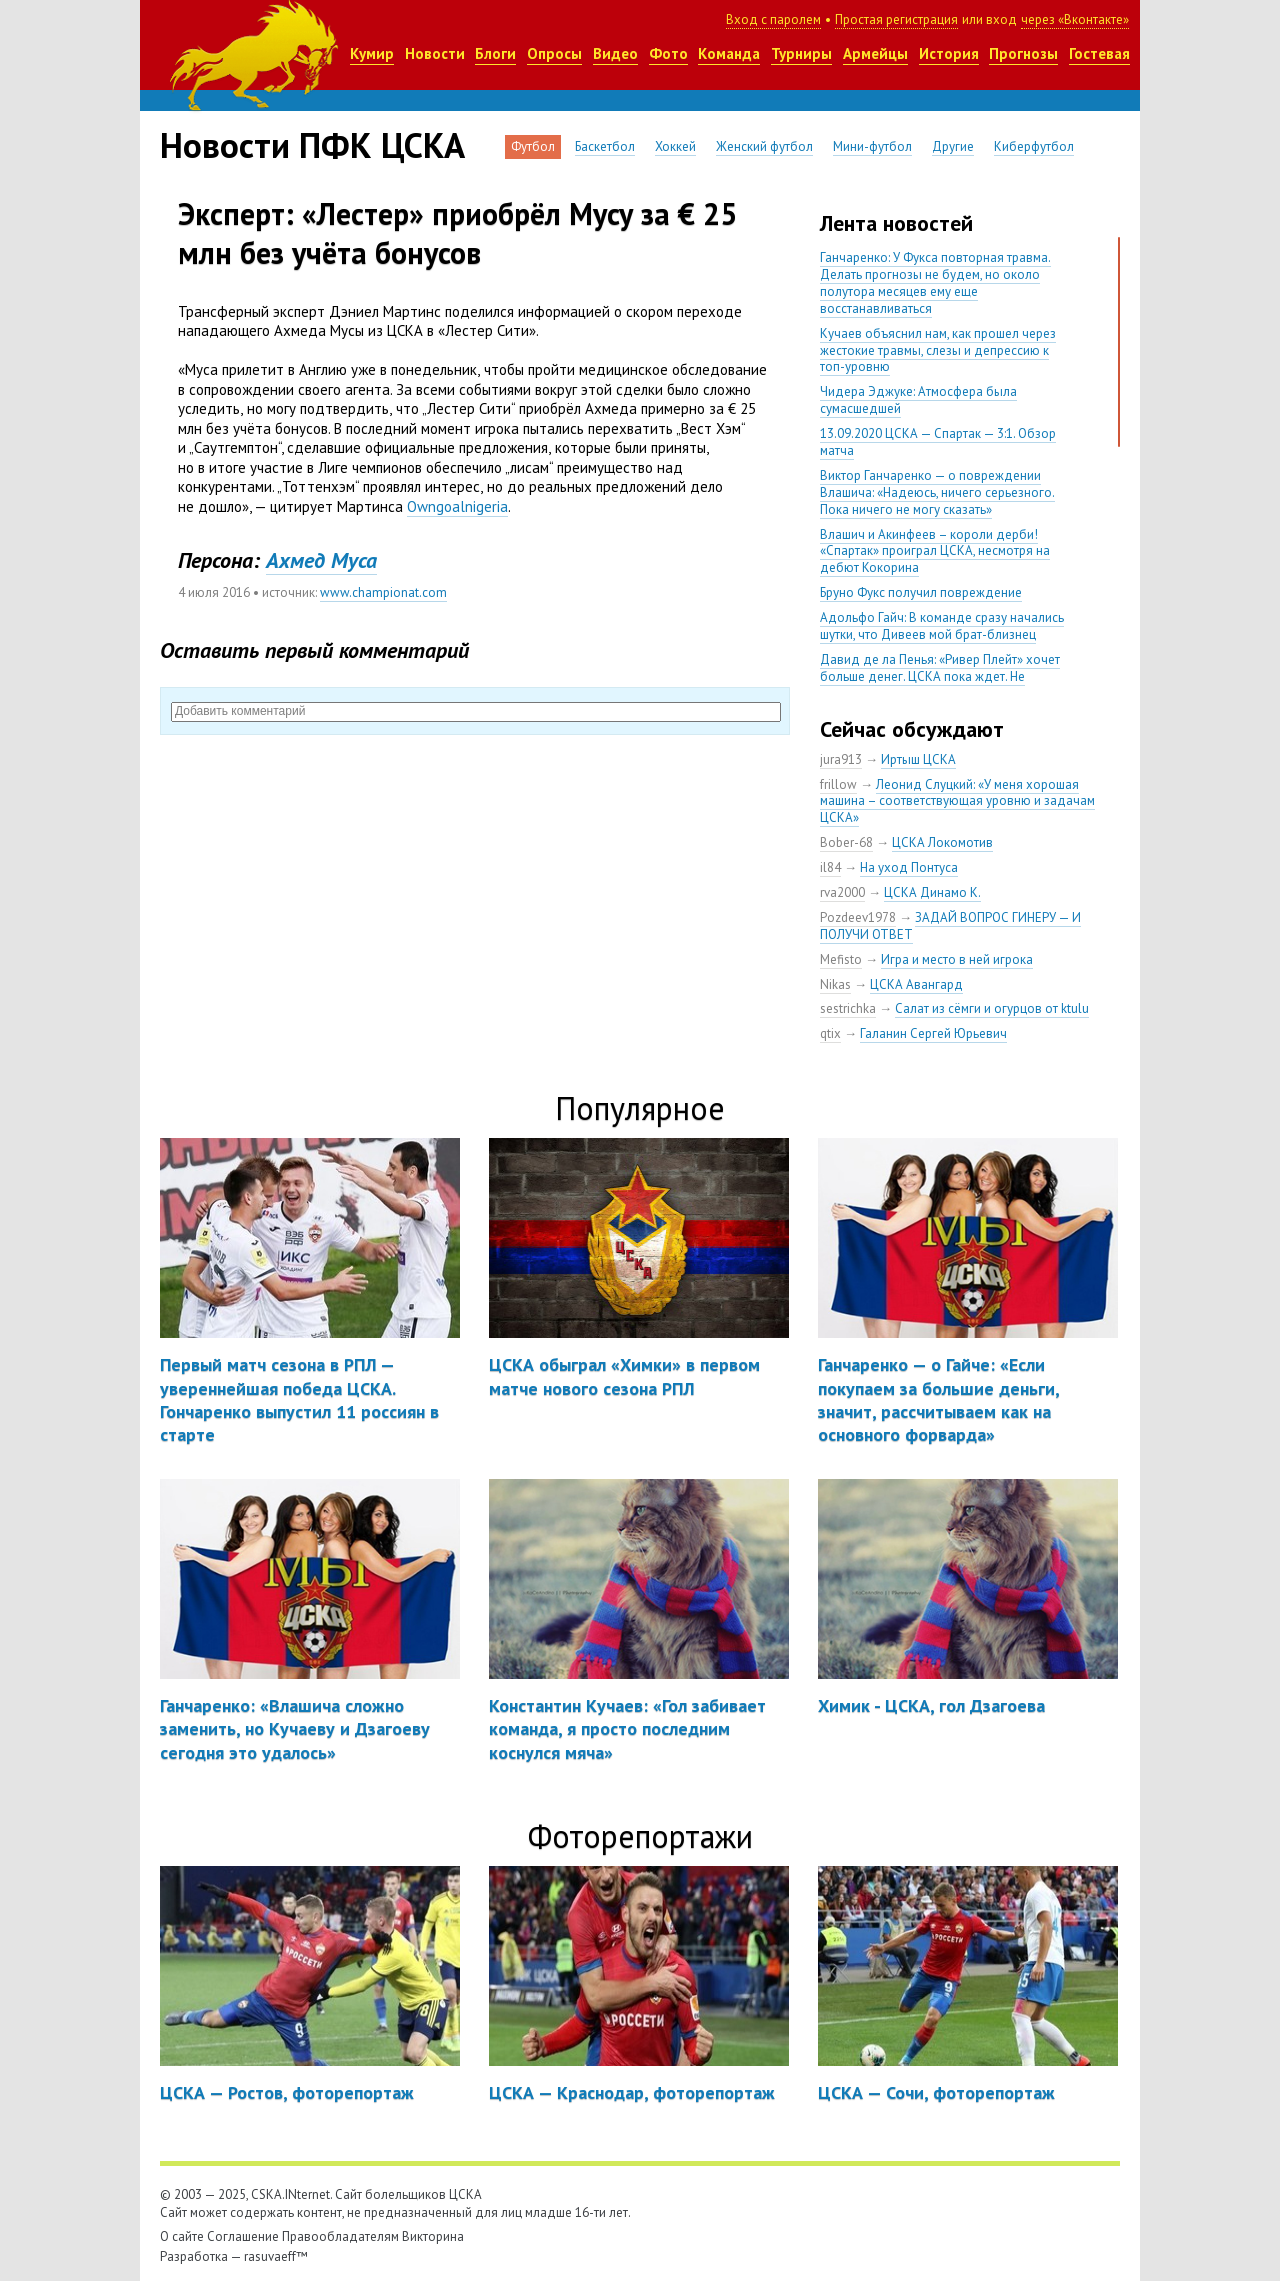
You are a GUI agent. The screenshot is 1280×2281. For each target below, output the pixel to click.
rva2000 (842, 892)
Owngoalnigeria (457, 506)
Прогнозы (1023, 53)
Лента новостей (896, 223)
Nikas (835, 984)
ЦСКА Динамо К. (932, 892)
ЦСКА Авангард (916, 984)
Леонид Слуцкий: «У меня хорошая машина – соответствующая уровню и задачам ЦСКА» (957, 801)
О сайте (182, 2236)
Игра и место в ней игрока (957, 959)
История (949, 53)
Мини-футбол (872, 146)
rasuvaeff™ (276, 2256)
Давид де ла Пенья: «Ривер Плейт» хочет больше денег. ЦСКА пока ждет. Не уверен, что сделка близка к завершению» (943, 676)
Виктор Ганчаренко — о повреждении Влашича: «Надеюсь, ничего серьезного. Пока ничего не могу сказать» (937, 492)
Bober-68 (846, 842)
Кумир (372, 53)
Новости (435, 53)
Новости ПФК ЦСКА (312, 145)
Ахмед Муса (321, 560)
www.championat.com (383, 592)
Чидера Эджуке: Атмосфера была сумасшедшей (918, 400)
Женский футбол (764, 146)
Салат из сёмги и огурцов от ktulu (992, 1008)
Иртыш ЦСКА (918, 759)
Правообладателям (340, 2236)
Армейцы (875, 53)
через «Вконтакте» (1075, 19)
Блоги (495, 53)
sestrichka (848, 1008)
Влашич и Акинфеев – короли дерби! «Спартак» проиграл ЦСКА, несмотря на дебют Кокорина (935, 551)
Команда (729, 53)
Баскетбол (605, 146)
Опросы (554, 53)
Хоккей (675, 146)
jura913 (841, 759)
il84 (830, 867)
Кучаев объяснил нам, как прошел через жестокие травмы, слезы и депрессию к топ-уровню (938, 350)
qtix (830, 1033)
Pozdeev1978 (858, 917)
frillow (838, 784)
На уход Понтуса (909, 867)
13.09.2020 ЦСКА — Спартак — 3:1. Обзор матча (938, 442)
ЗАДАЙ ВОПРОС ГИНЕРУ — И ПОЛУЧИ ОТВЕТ (950, 926)
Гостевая (1099, 53)
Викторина (433, 2236)
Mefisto (841, 959)
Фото (668, 53)
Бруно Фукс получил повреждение (921, 592)
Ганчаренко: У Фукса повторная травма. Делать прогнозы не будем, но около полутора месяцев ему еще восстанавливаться (935, 283)
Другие (953, 146)
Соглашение (243, 2236)
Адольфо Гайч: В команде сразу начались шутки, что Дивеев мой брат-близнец (942, 626)
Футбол (533, 146)
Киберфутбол (1034, 146)
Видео (615, 53)
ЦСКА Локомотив (942, 842)
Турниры (801, 53)
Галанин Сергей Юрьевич (933, 1033)
